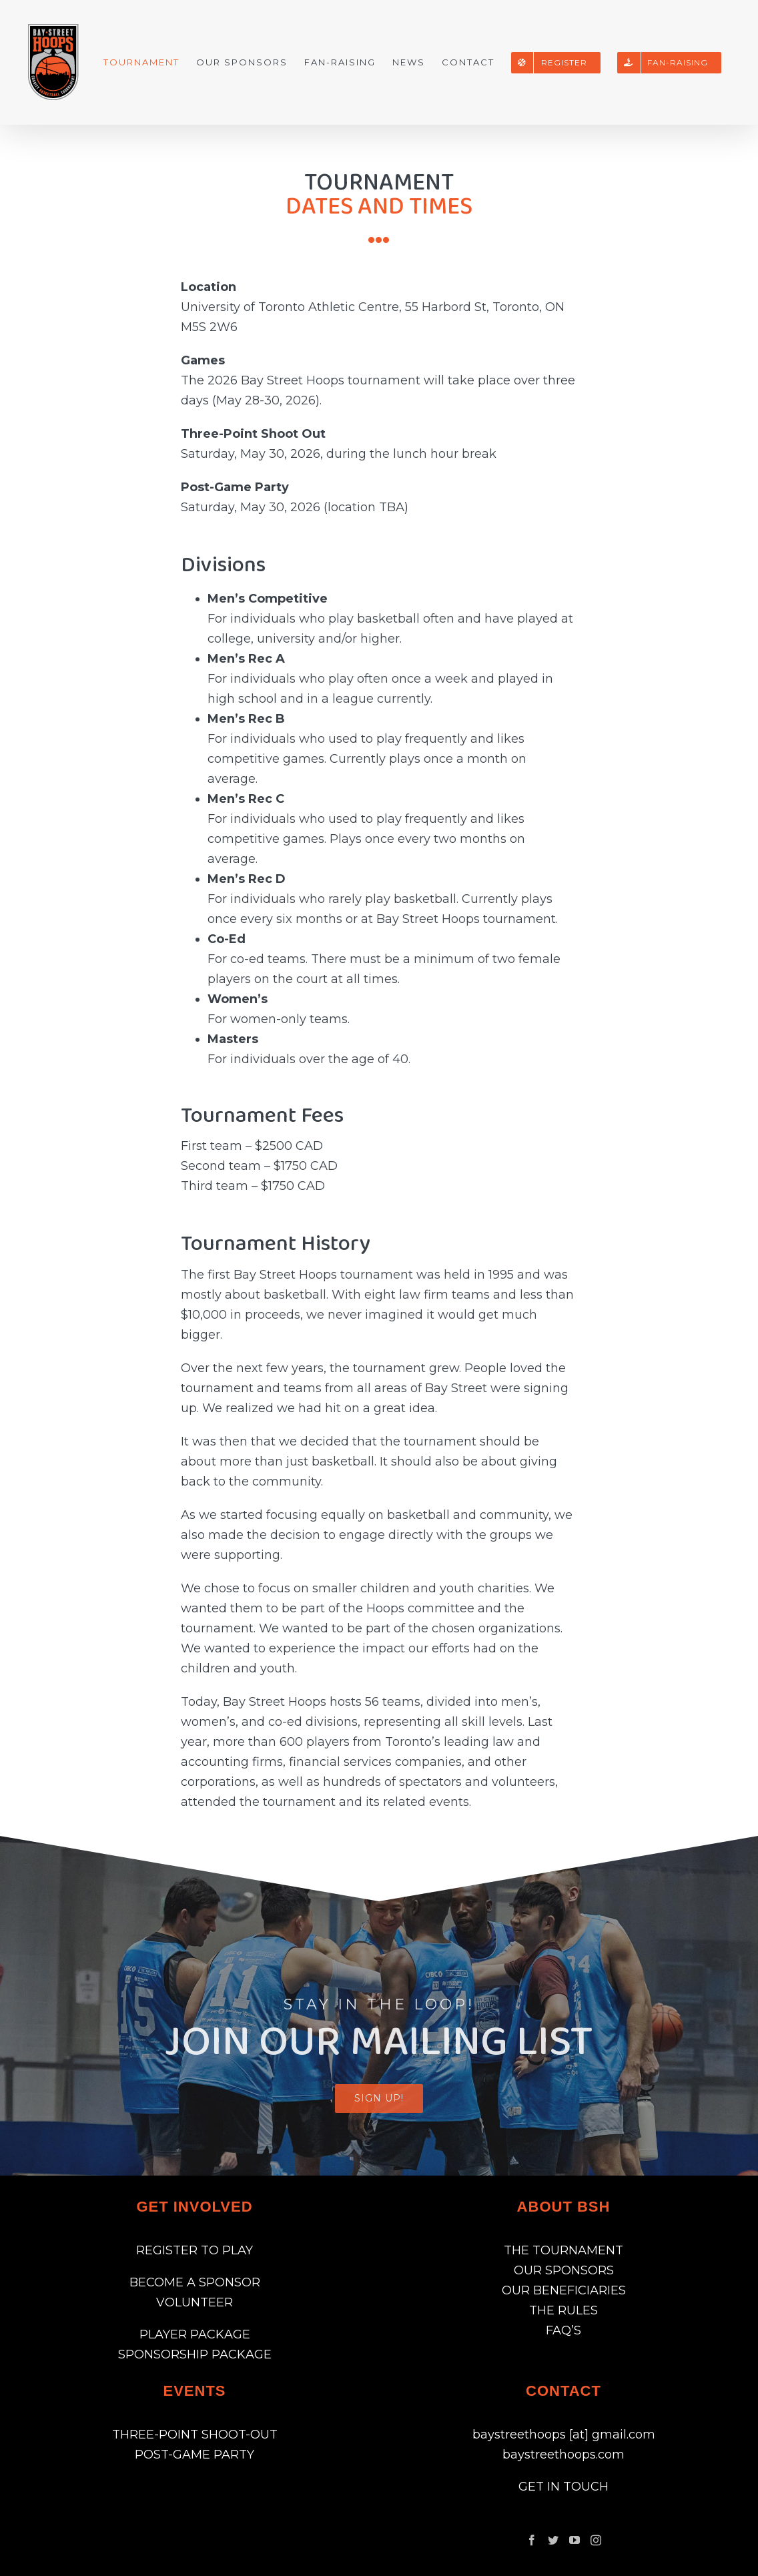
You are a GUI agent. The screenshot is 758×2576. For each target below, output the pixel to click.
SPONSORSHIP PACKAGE (195, 2354)
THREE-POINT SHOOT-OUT (195, 2434)
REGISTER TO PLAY (194, 2250)
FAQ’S (563, 2330)
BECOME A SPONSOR (194, 2282)
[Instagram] (596, 2540)
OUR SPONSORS (564, 2270)
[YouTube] (574, 2540)
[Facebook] (531, 2540)
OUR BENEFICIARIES (564, 2290)
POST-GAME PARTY (194, 2454)
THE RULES (563, 2310)
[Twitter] (553, 2540)
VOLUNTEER (194, 2302)
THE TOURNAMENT (563, 2250)
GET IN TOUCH (563, 2486)
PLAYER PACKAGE (194, 2334)
